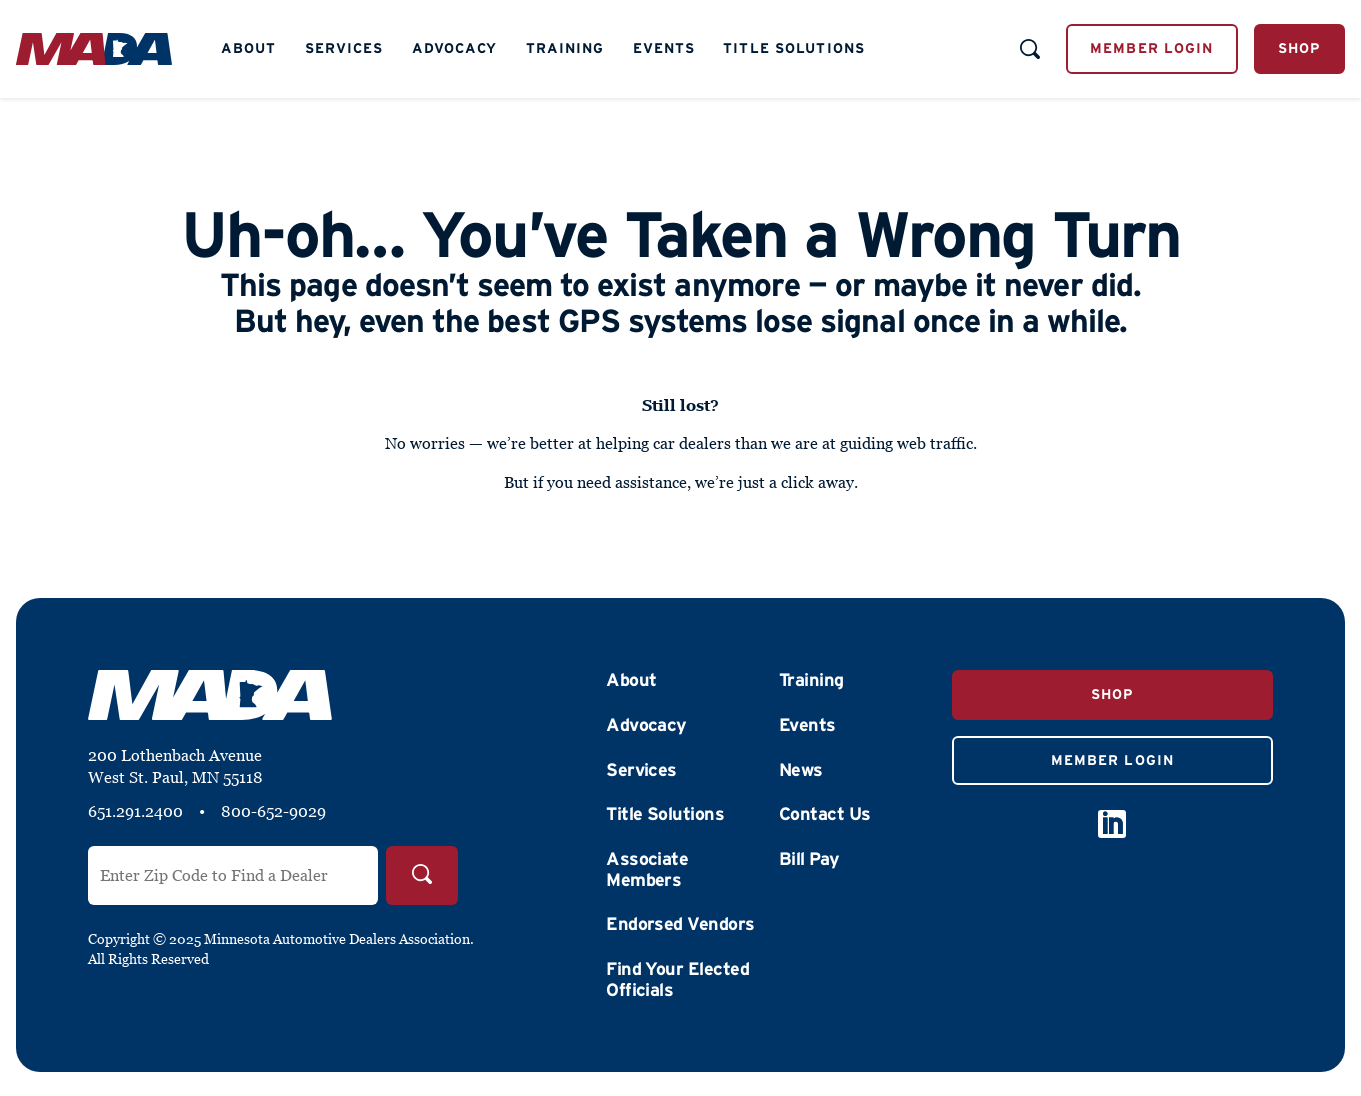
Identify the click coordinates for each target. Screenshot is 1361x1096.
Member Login (1151, 48)
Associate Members (647, 869)
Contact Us (825, 814)
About (249, 48)
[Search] (422, 875)
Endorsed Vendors (680, 924)
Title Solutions (794, 48)
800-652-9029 (273, 811)
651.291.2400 (135, 811)
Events (664, 48)
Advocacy (455, 48)
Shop (1299, 48)
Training (565, 48)
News (801, 770)
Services (344, 48)
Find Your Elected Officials (677, 979)
